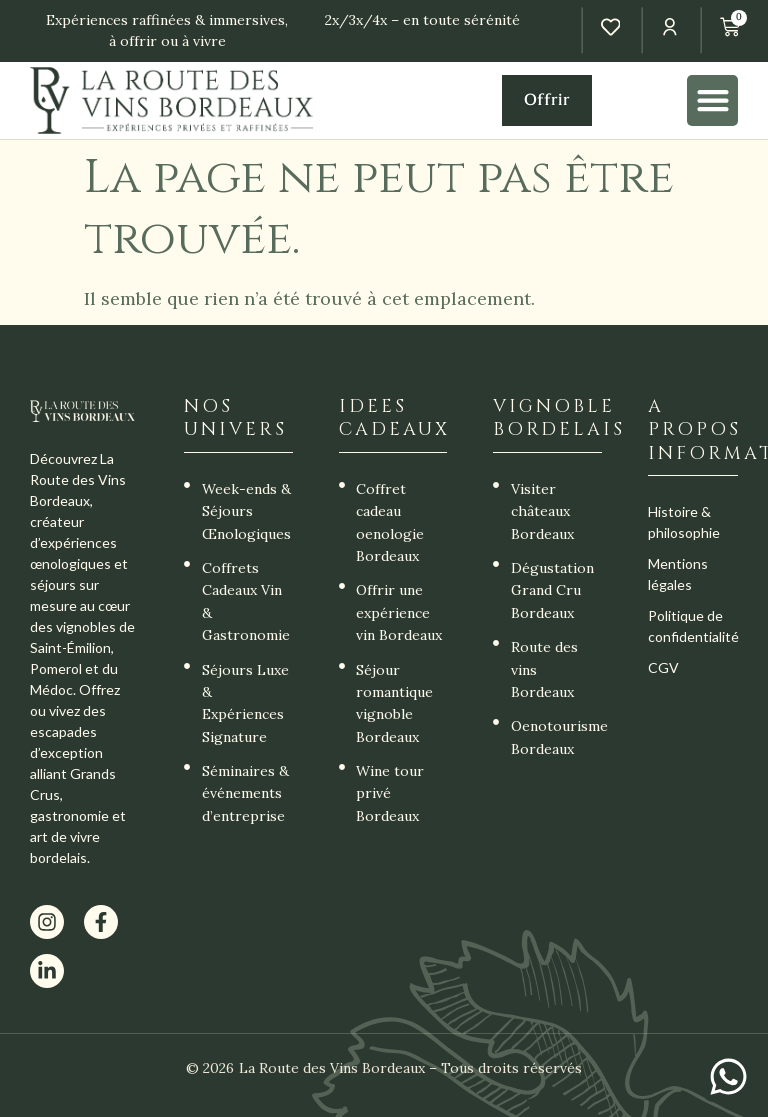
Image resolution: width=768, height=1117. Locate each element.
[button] (712, 100)
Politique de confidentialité (693, 626)
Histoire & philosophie (684, 522)
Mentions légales (678, 574)
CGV (663, 667)
